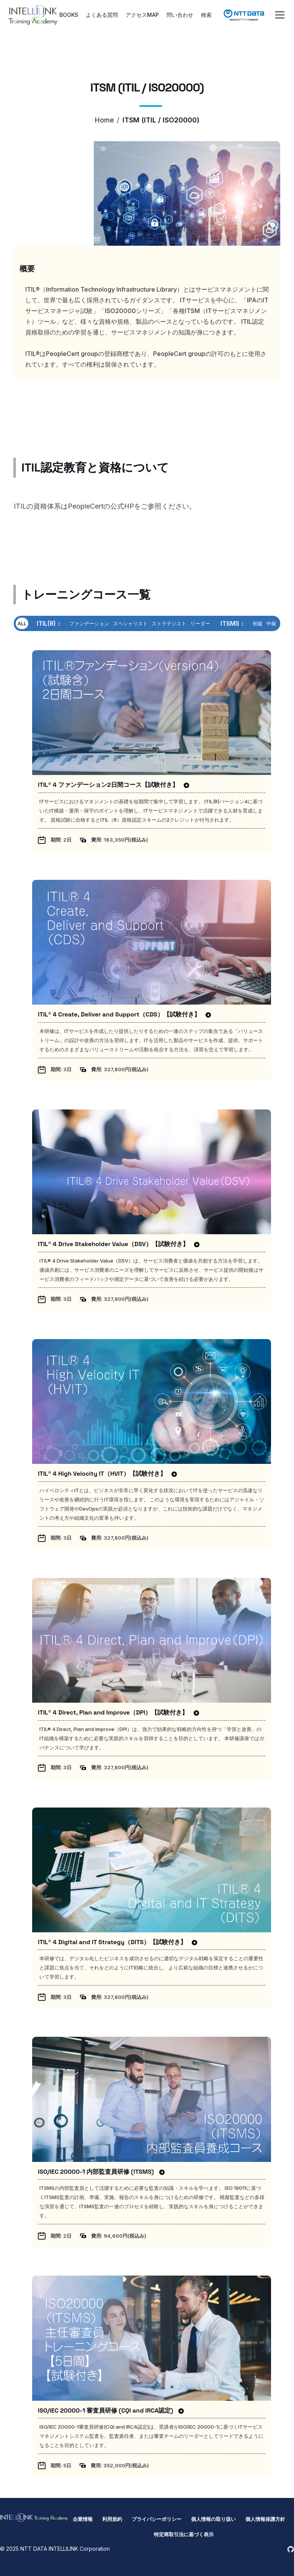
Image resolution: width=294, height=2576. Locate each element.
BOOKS (68, 14)
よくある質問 (102, 14)
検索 (206, 14)
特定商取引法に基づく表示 (184, 2534)
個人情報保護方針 (265, 2519)
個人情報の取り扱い (213, 2519)
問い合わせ (180, 14)
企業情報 (83, 2519)
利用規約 (112, 2519)
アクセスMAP (142, 14)
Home (104, 120)
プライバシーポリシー (156, 2519)
